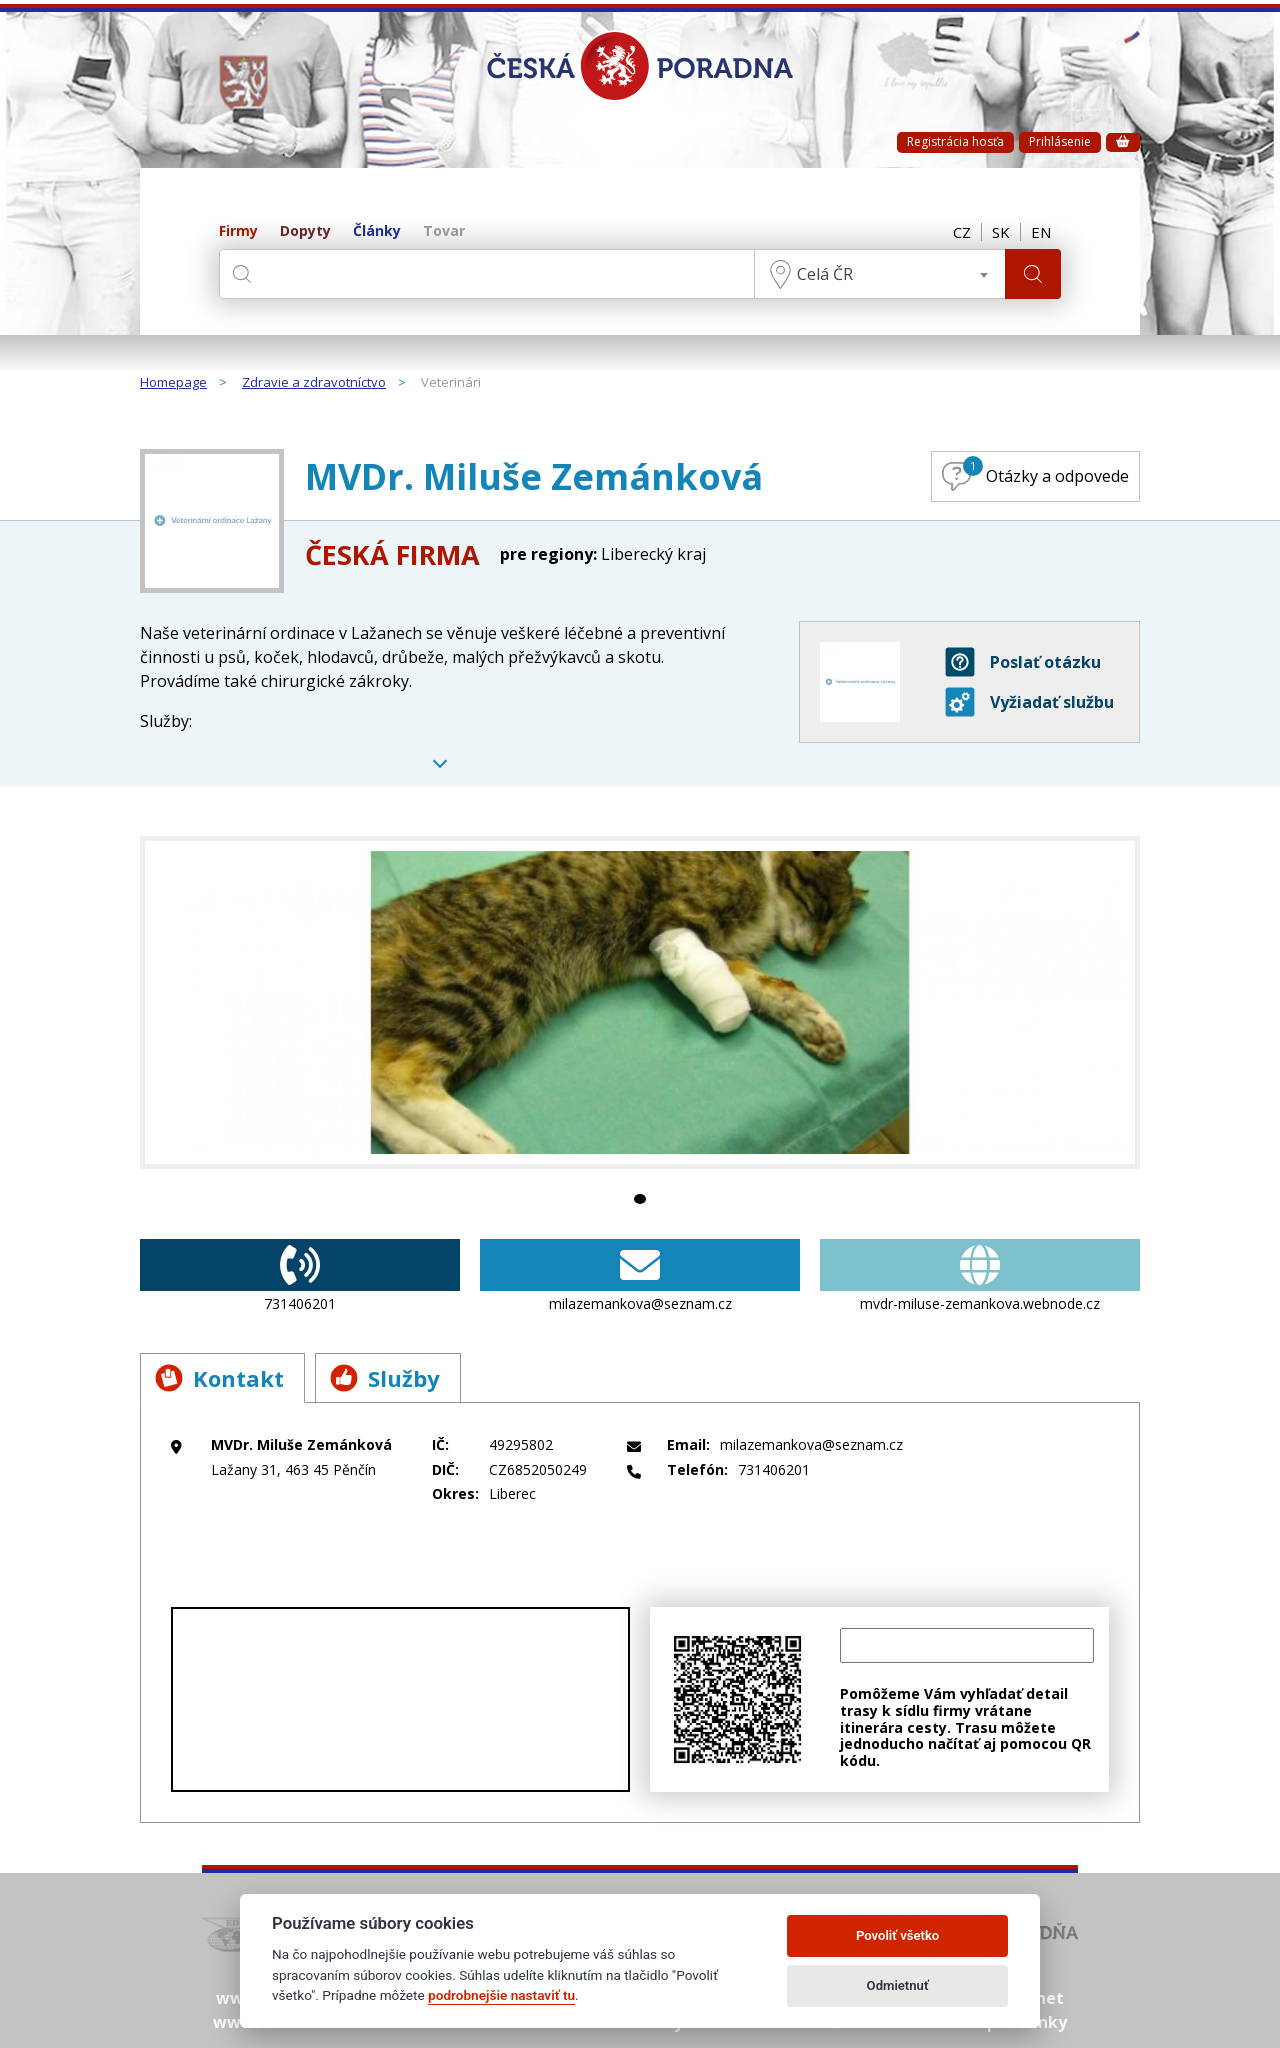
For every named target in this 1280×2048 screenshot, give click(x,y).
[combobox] (880, 274)
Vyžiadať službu (1029, 702)
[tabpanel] (640, 1002)
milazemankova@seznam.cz (640, 1276)
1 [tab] (640, 1199)
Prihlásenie (1060, 141)
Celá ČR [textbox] (825, 274)
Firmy (238, 231)
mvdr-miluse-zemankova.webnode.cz (980, 1276)
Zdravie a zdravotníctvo (314, 383)
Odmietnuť (898, 1985)
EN (1041, 232)
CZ (962, 232)
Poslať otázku (1023, 662)
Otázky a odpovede (1035, 473)
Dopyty (305, 231)
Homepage (173, 383)
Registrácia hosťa (955, 141)
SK (1001, 232)
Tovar (444, 231)
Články (377, 231)
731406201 (300, 1276)
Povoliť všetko (897, 1935)
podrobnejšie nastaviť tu (501, 1995)
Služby (385, 1378)
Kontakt (219, 1378)
